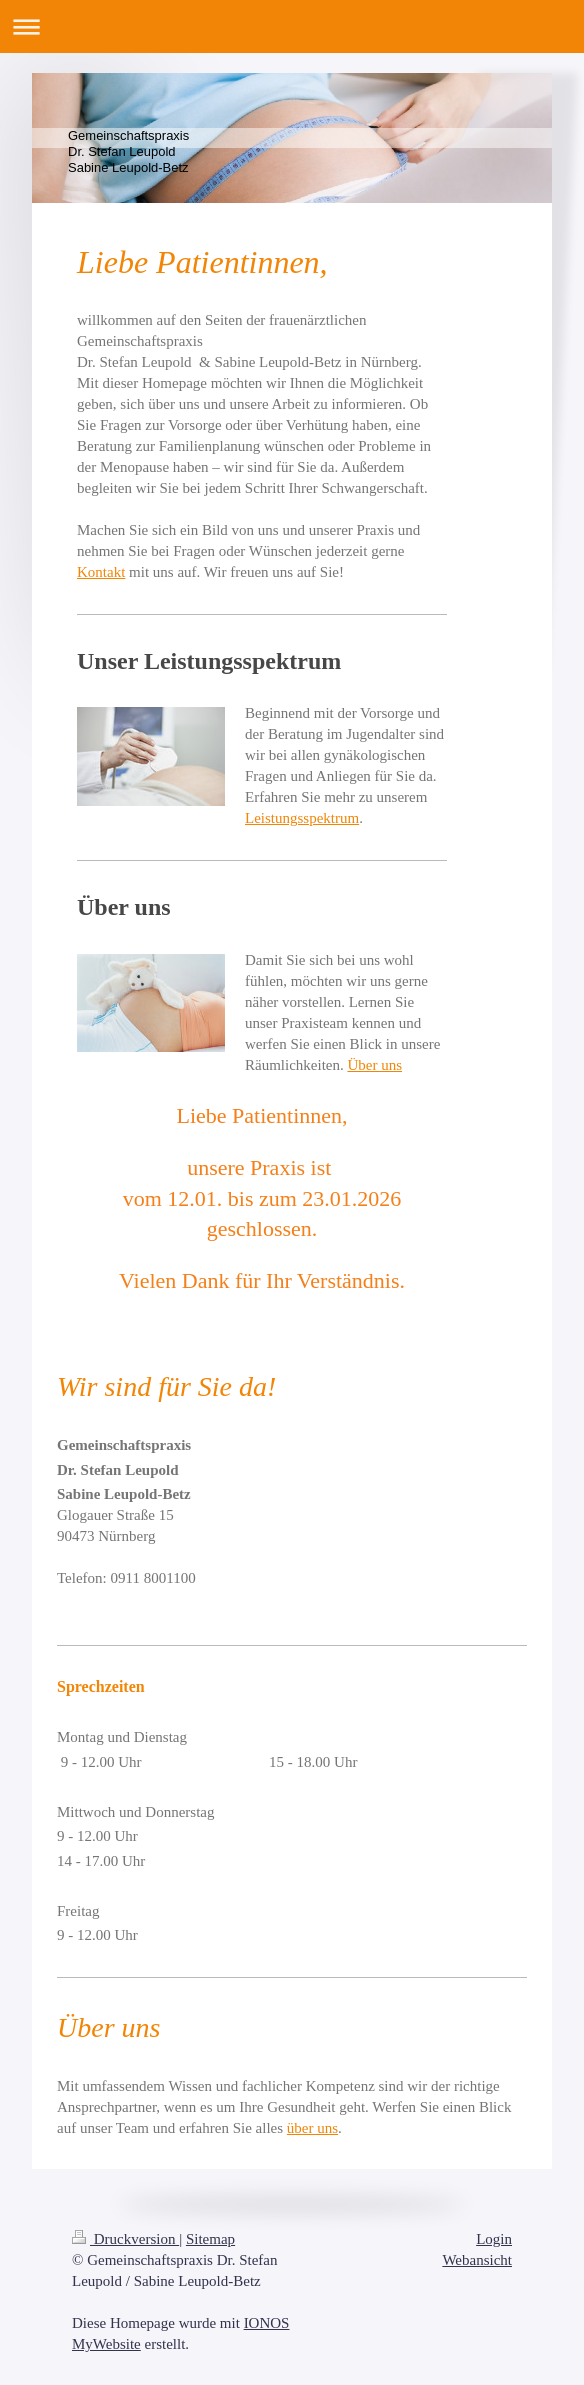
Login (494, 2239)
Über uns (374, 1065)
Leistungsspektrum (302, 818)
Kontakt (101, 572)
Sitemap (210, 2239)
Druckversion (125, 2239)
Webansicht (477, 2260)
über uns (312, 2128)
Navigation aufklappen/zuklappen (292, 26)
